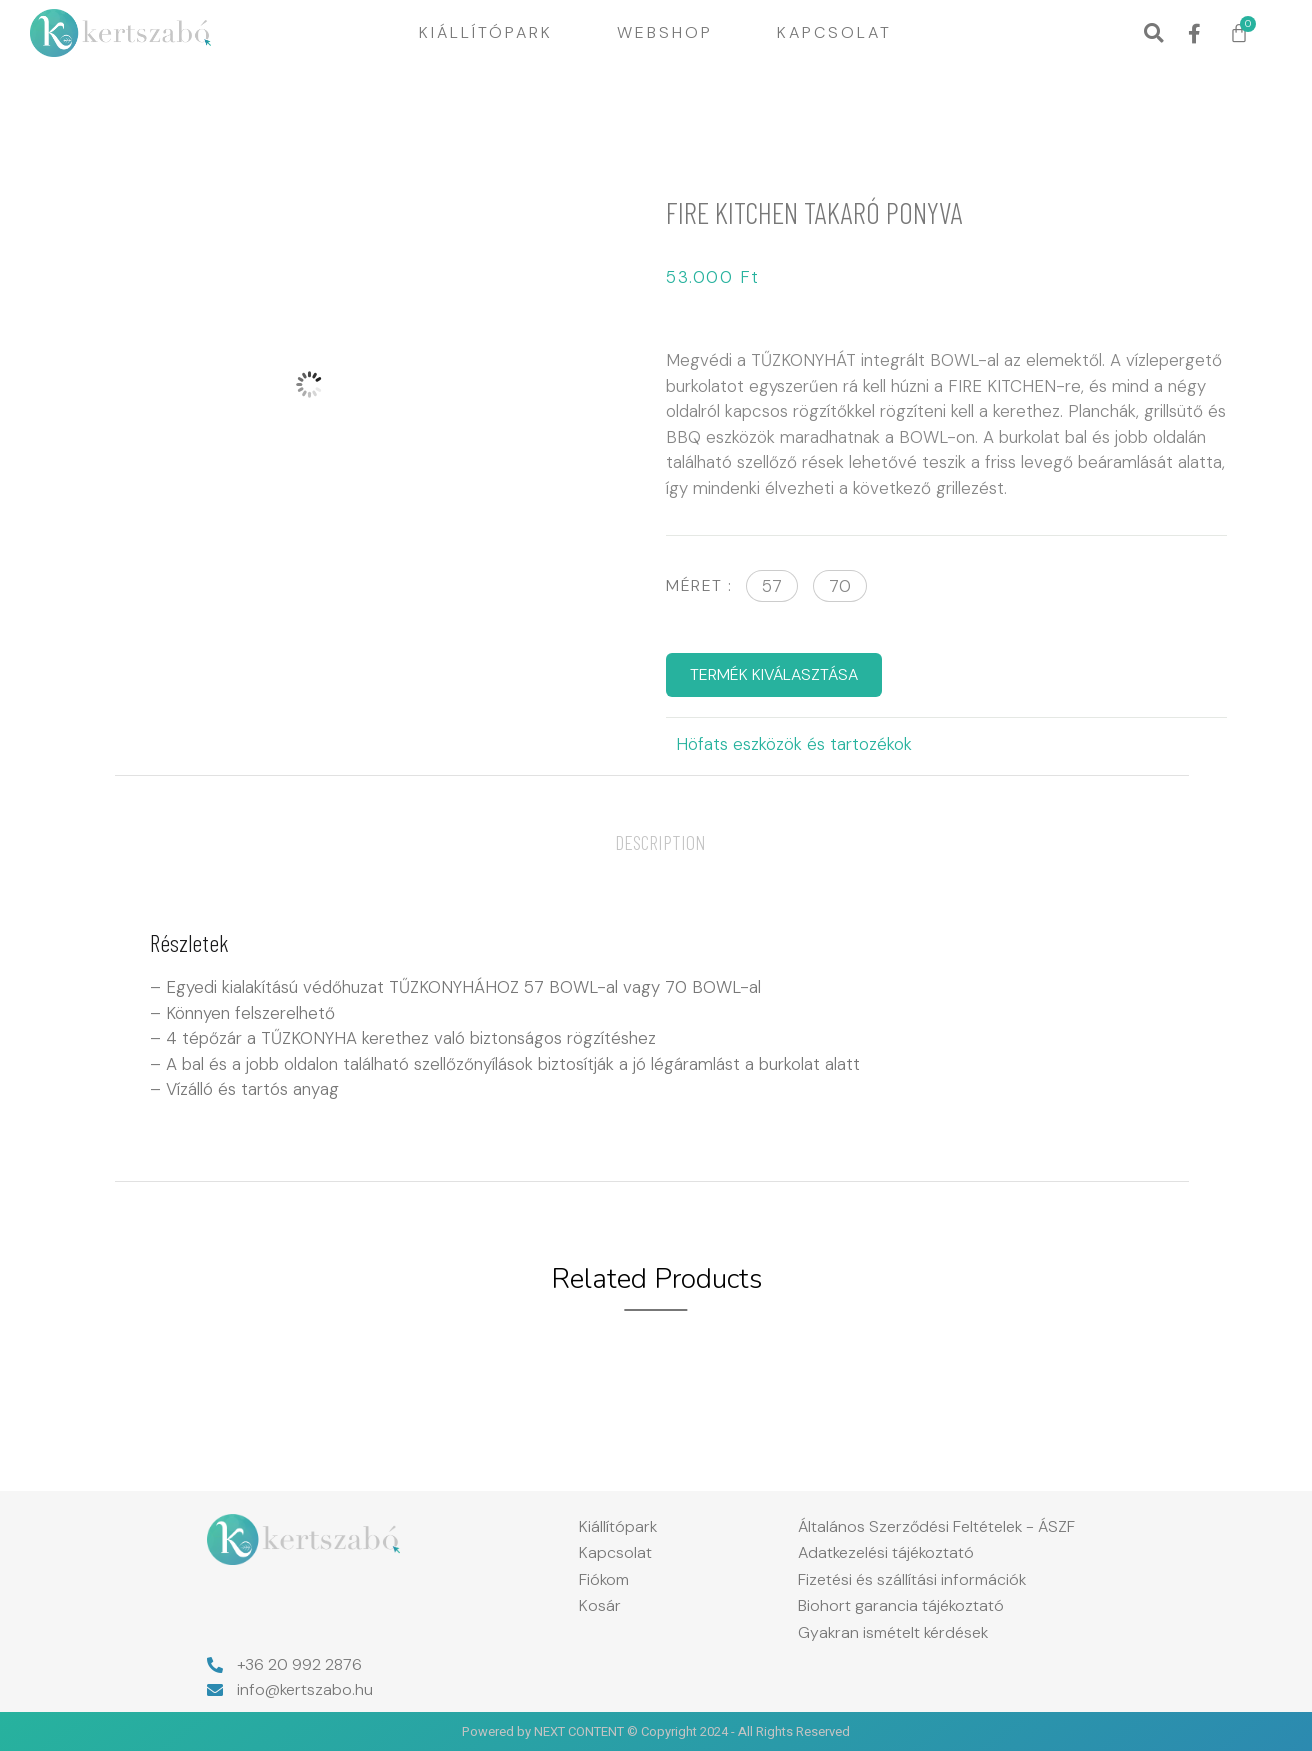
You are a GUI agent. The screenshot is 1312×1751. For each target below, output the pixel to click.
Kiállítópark (486, 32)
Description (660, 842)
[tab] (660, 842)
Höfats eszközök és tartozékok (794, 744)
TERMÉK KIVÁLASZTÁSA (774, 674)
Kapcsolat (834, 32)
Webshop (665, 32)
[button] (1153, 33)
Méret (694, 585)
